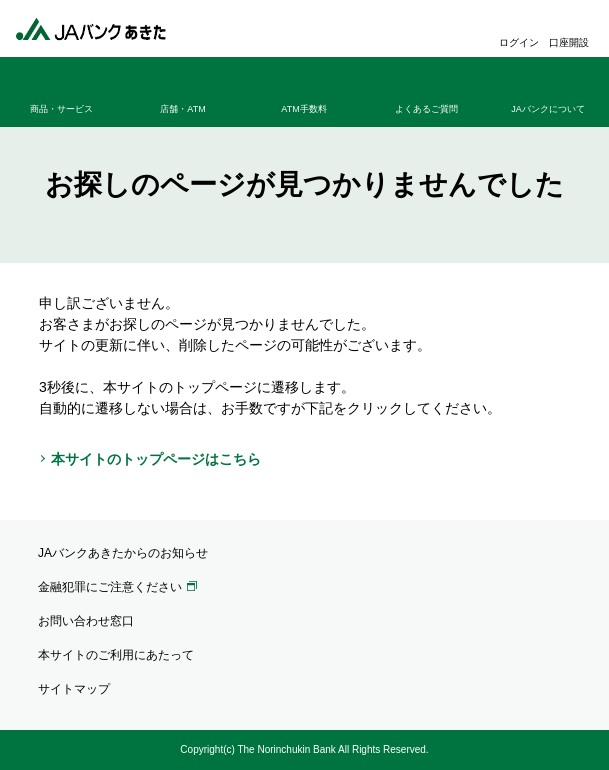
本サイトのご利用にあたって (116, 655)
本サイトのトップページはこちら (156, 459)
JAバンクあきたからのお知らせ (123, 553)
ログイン (519, 42)
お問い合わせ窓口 (86, 621)
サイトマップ (74, 689)
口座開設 (569, 42)
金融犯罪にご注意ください (110, 587)
